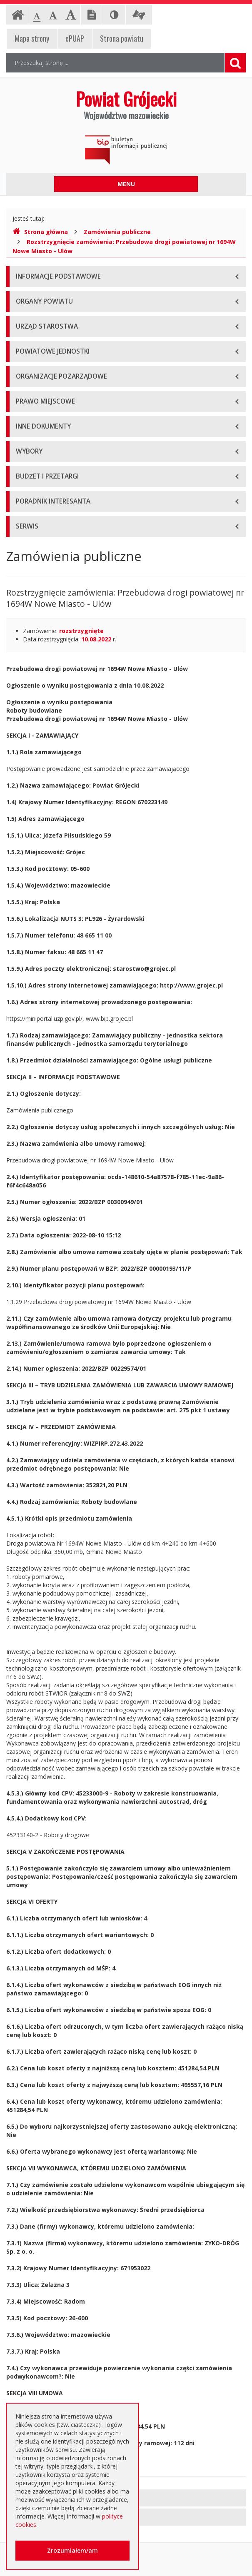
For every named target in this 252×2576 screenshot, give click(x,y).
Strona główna (40, 232)
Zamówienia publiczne (117, 232)
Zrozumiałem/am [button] (72, 2550)
